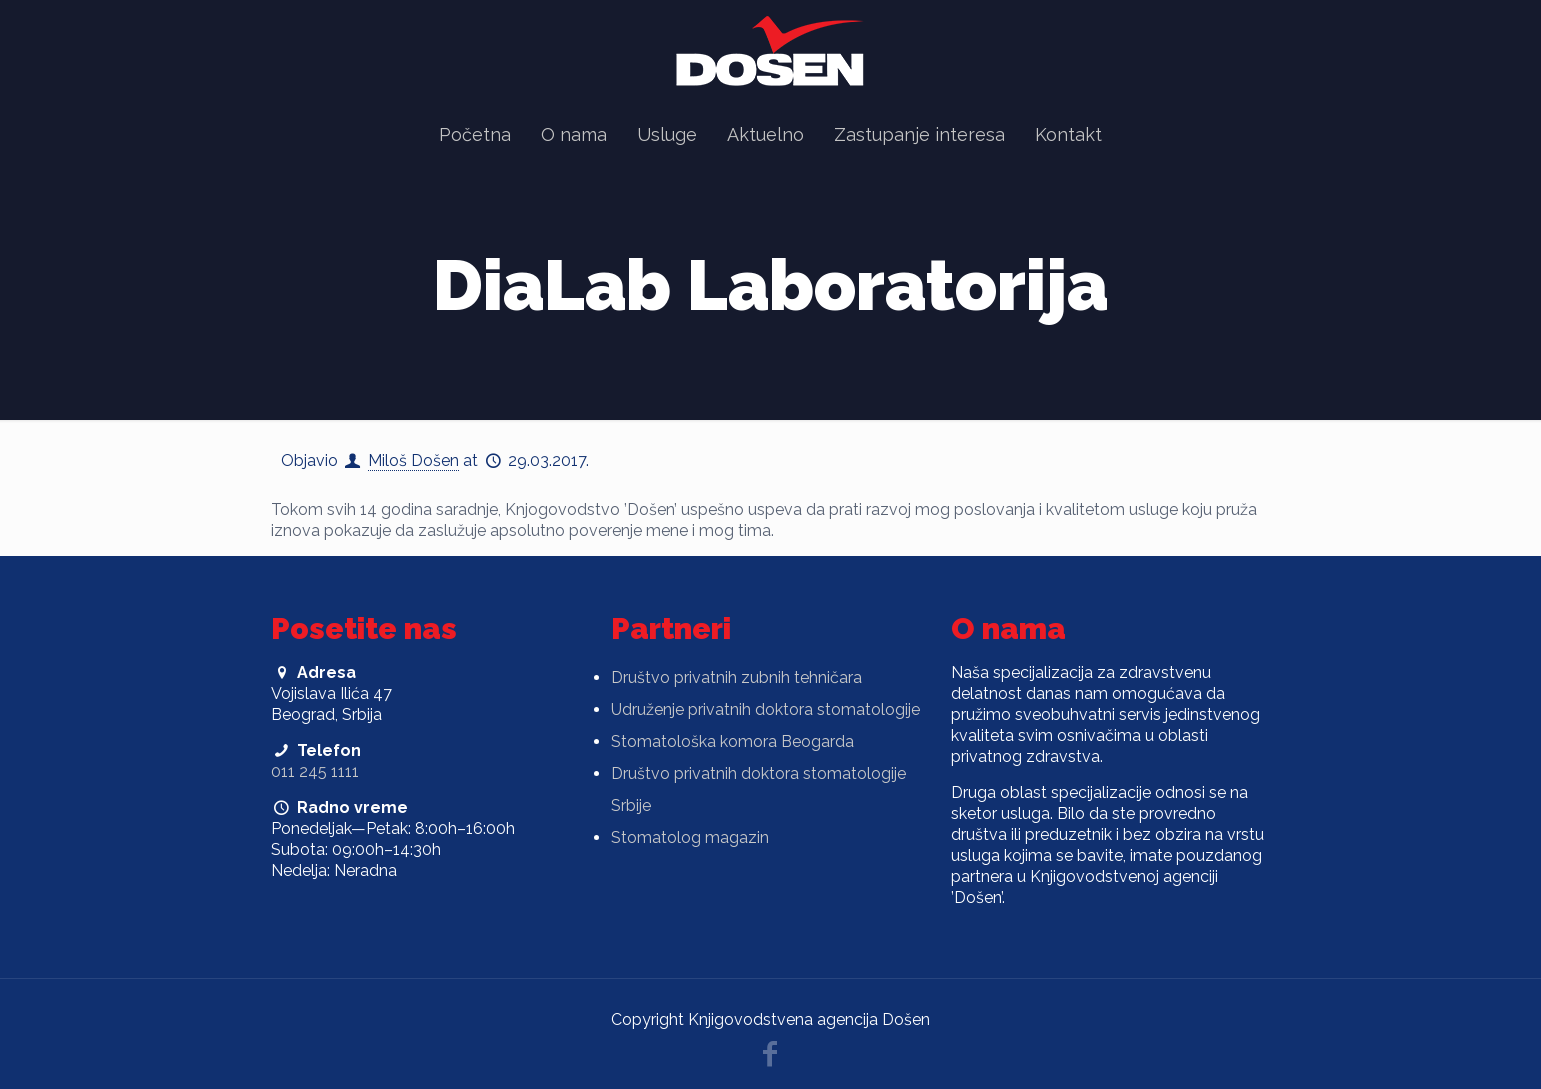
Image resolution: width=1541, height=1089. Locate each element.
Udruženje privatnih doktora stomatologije (765, 709)
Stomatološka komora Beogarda (732, 741)
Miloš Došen (413, 460)
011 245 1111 (315, 771)
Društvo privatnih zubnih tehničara (736, 677)
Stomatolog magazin (690, 837)
